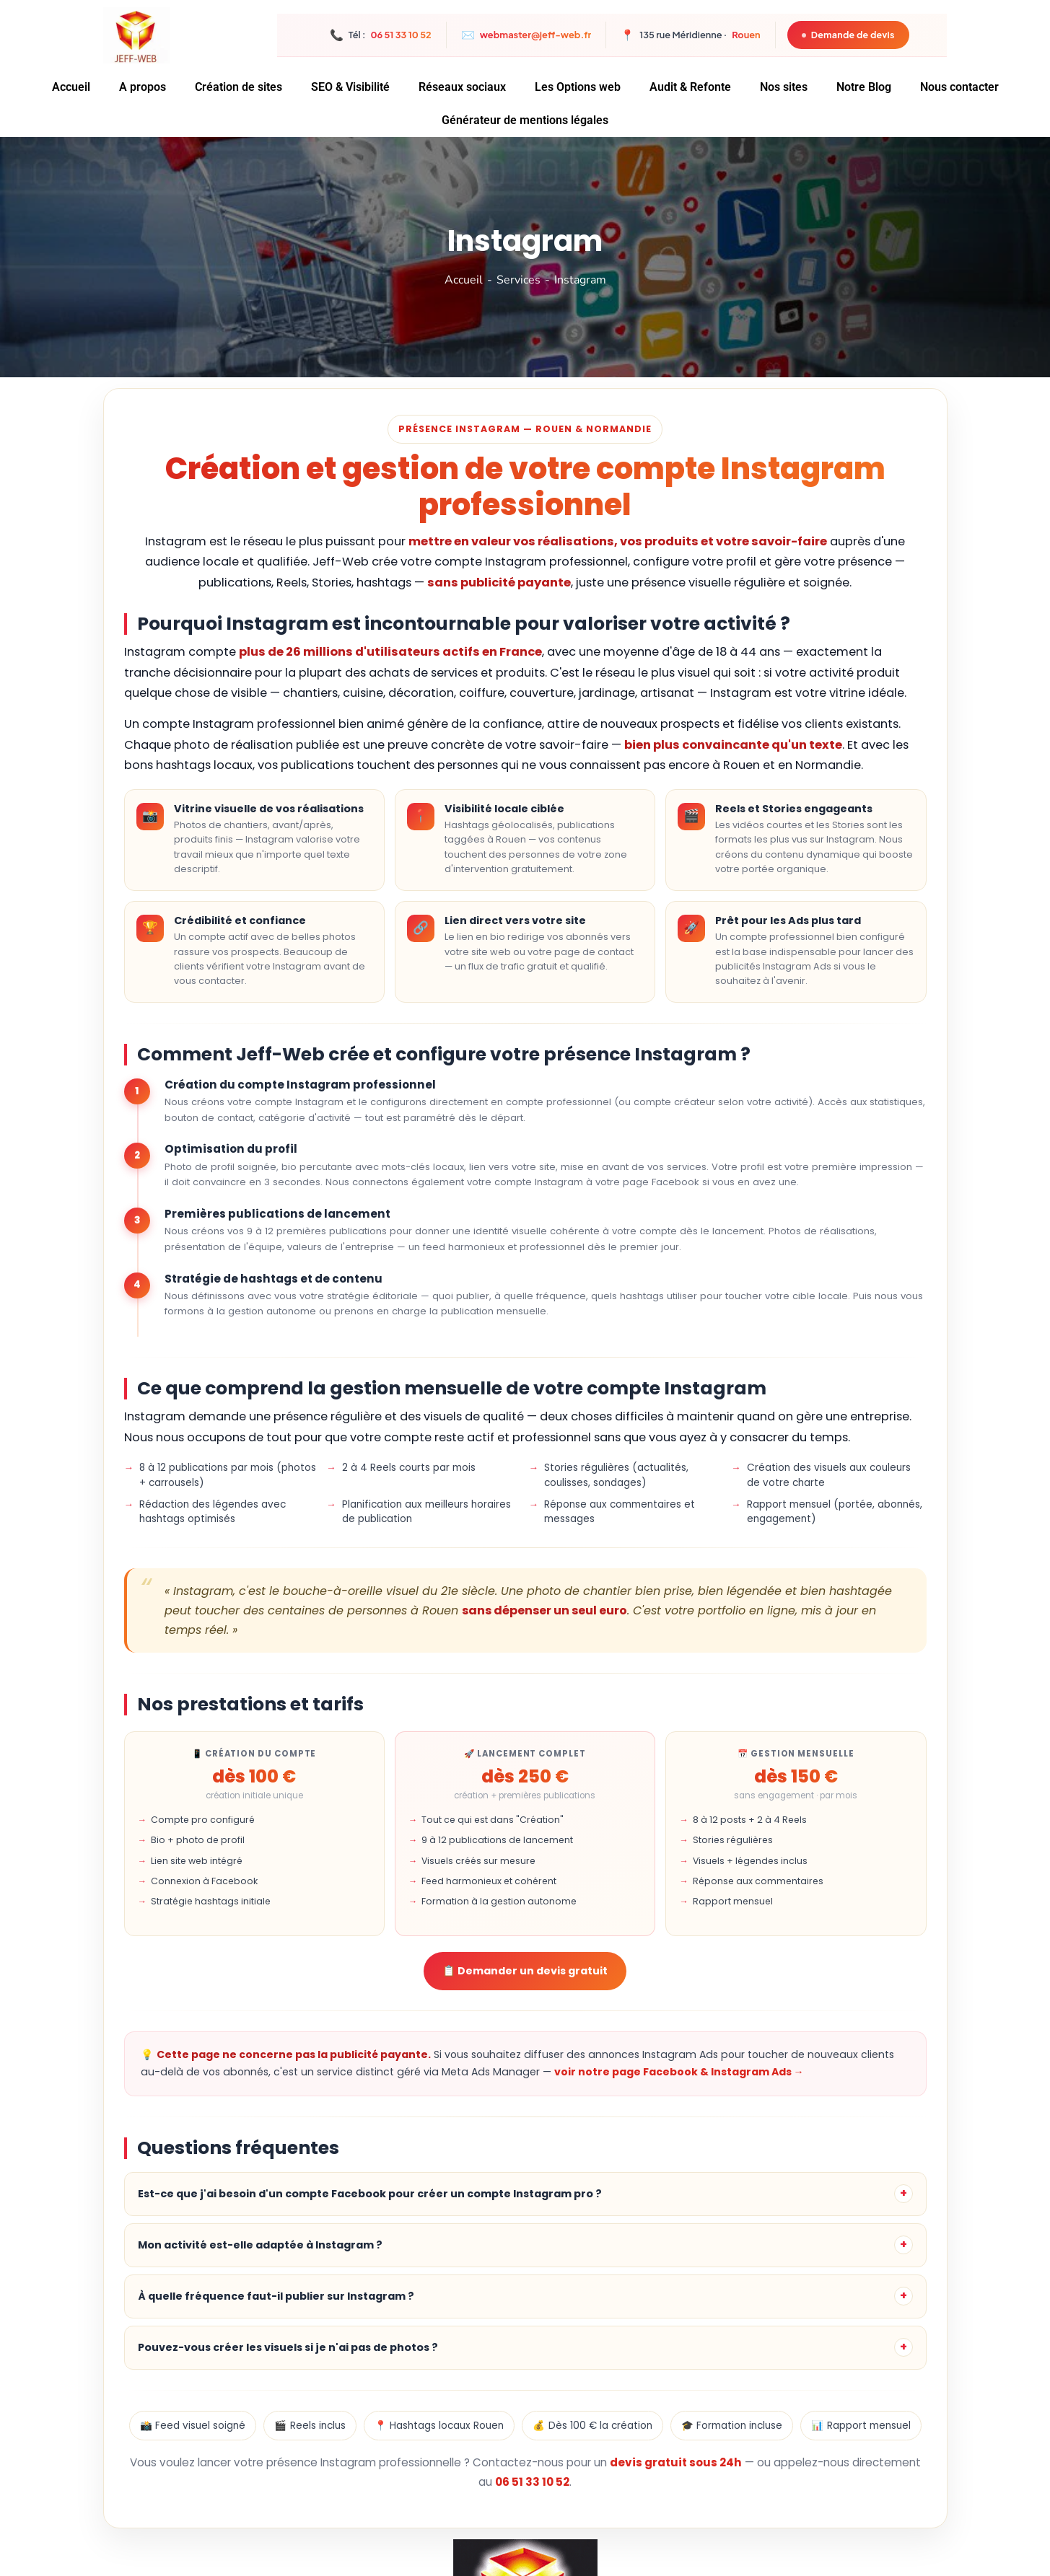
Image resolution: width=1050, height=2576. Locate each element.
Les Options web (578, 87)
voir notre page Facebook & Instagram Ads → (679, 2072)
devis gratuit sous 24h (676, 2462)
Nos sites (784, 87)
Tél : (381, 35)
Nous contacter (959, 87)
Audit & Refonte (690, 87)
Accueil (71, 87)
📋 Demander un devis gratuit (525, 1971)
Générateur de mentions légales (525, 120)
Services (518, 280)
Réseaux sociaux (462, 87)
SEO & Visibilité (350, 87)
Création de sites (238, 87)
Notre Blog (863, 87)
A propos (142, 87)
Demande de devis (847, 34)
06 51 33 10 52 (532, 2481)
